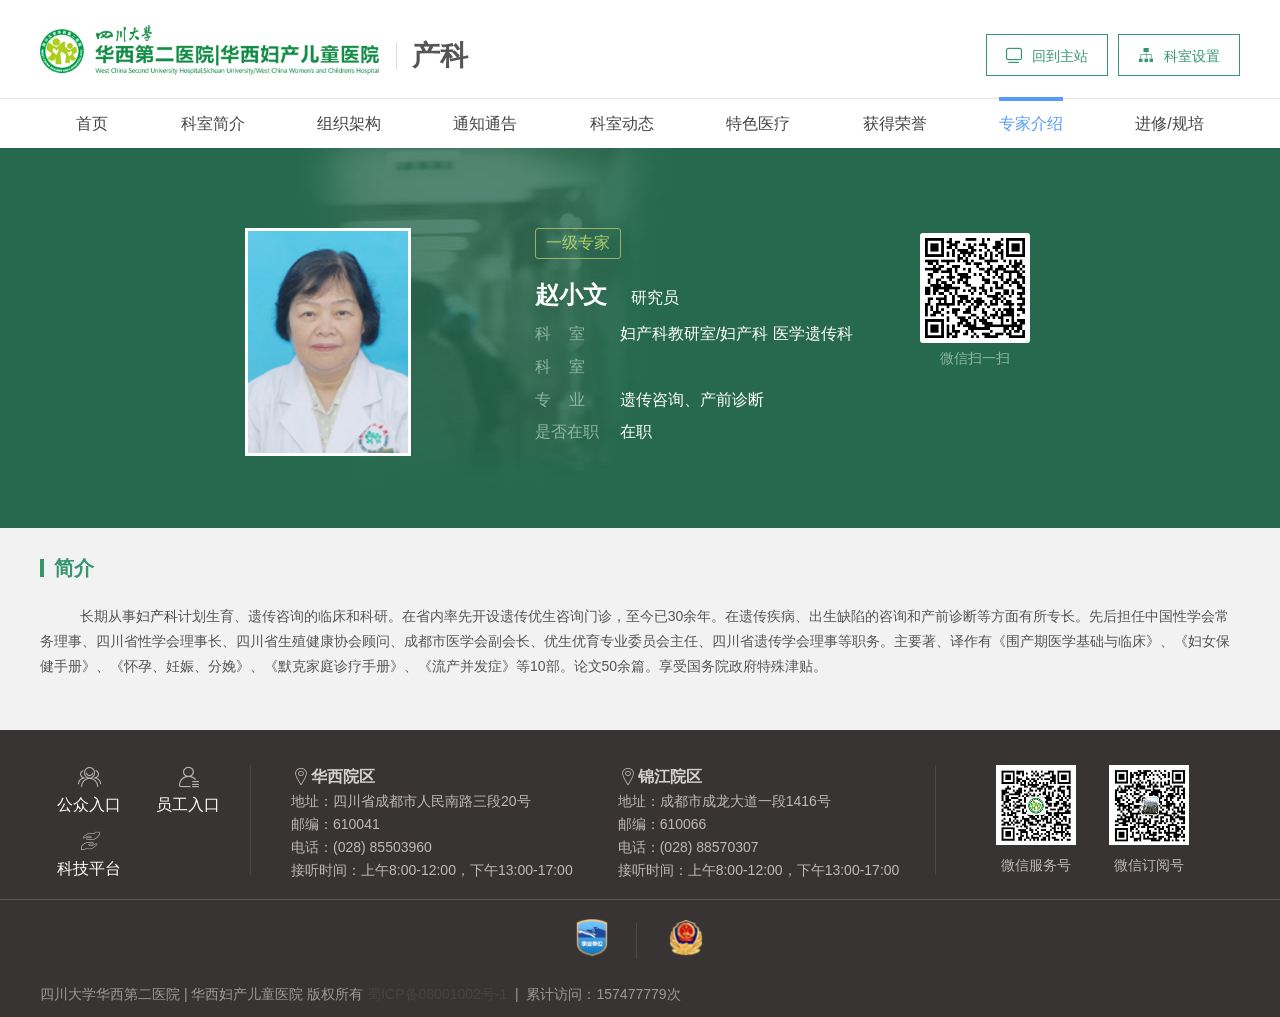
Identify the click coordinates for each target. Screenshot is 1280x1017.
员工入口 (188, 789)
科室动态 (622, 123)
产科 (440, 55)
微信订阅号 (1149, 819)
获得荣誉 (895, 123)
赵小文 (571, 294)
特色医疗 (758, 123)
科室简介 (213, 123)
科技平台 (89, 853)
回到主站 (1047, 55)
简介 (74, 568)
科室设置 (1179, 55)
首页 (92, 123)
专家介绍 (1031, 123)
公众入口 (89, 789)
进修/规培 (1169, 123)
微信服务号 (1036, 819)
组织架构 (349, 123)
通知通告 (485, 123)
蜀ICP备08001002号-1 (437, 994)
